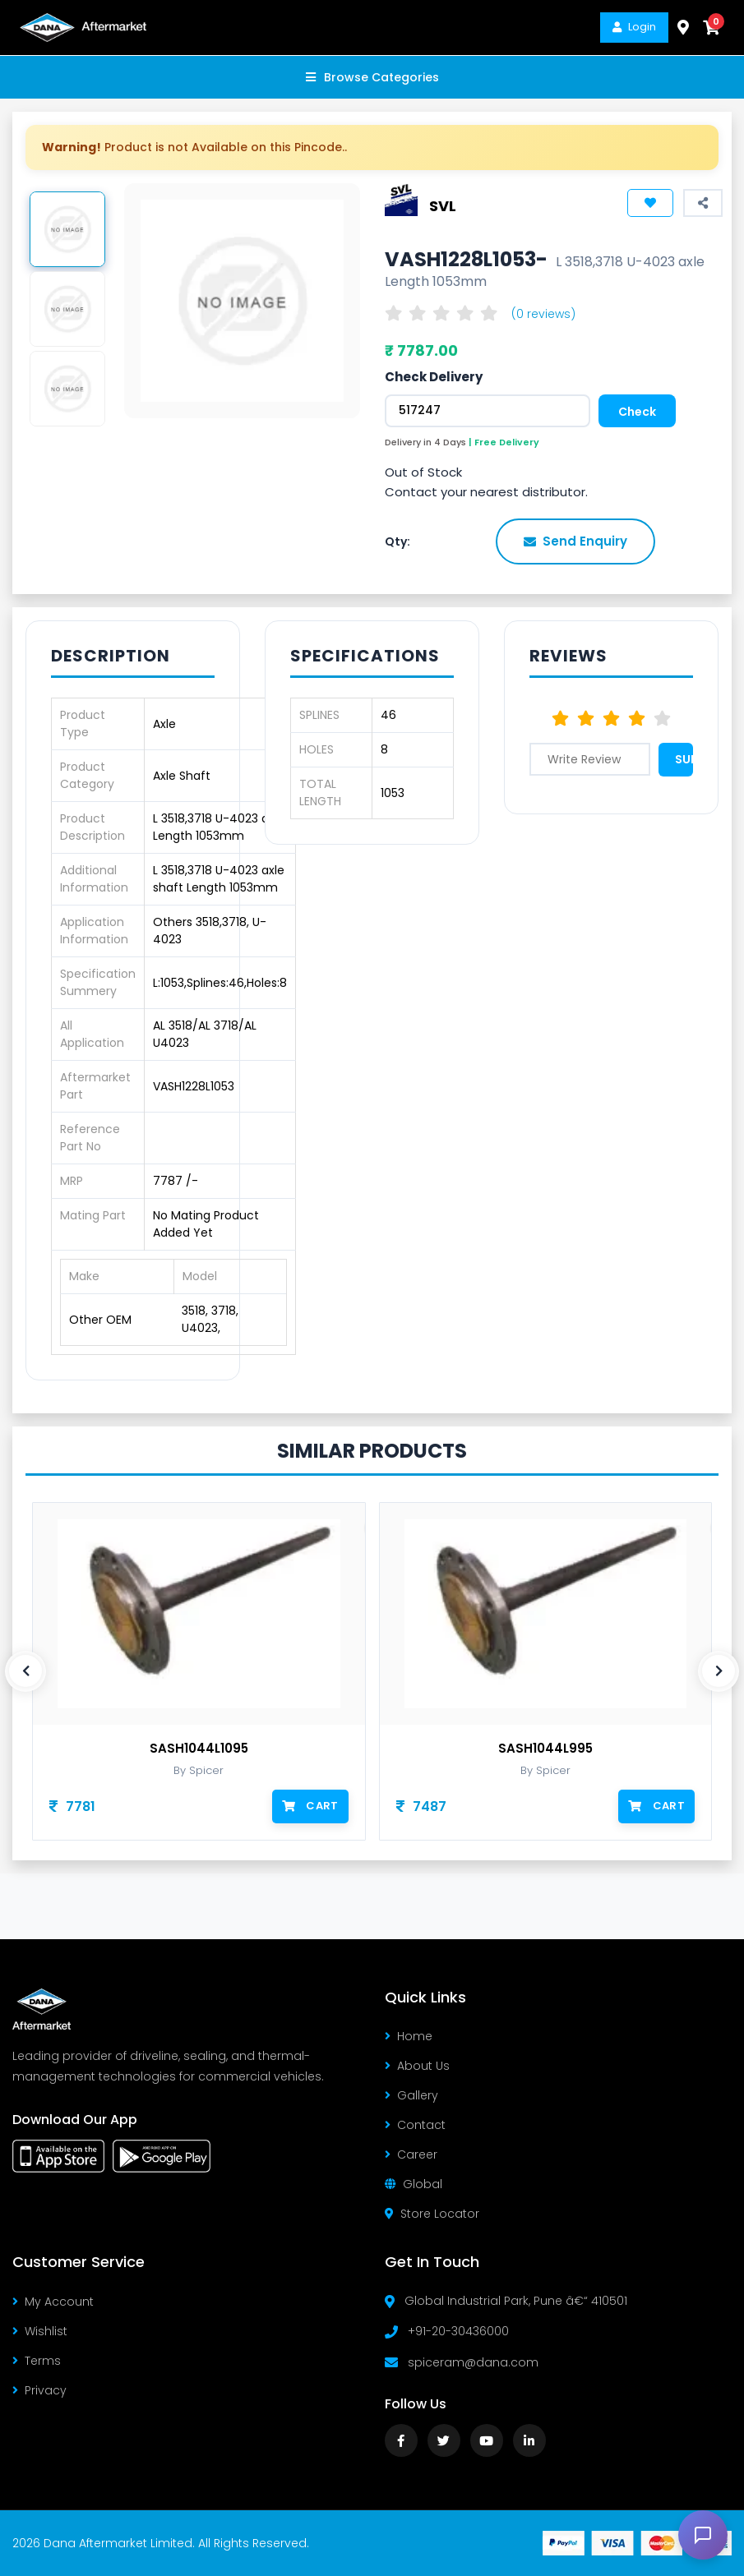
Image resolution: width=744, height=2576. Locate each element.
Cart (310, 1805)
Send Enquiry (575, 541)
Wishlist (39, 2331)
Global (413, 2184)
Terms (36, 2361)
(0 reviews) (543, 314)
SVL (442, 205)
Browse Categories (372, 77)
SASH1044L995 (545, 1748)
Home (408, 2036)
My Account (53, 2301)
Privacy (39, 2390)
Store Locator (432, 2213)
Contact (415, 2125)
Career (411, 2154)
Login (634, 27)
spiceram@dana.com (473, 2362)
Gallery (411, 2095)
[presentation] (25, 1671)
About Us (417, 2066)
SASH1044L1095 (199, 1748)
